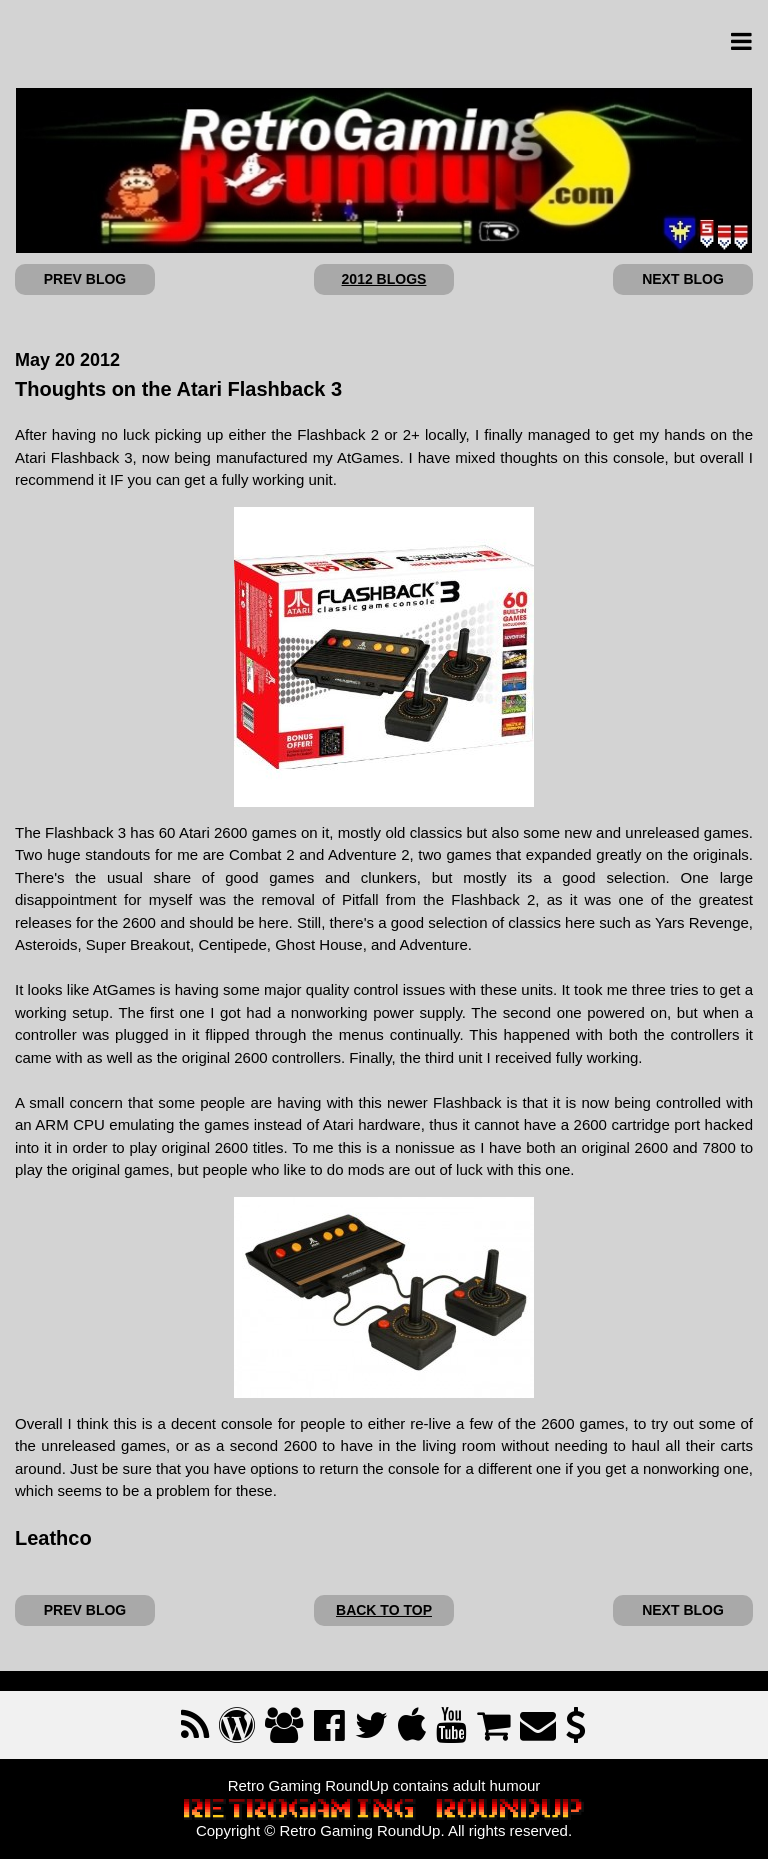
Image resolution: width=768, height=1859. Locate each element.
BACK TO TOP (384, 1610)
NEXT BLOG (683, 279)
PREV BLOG (85, 279)
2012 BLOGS (384, 279)
